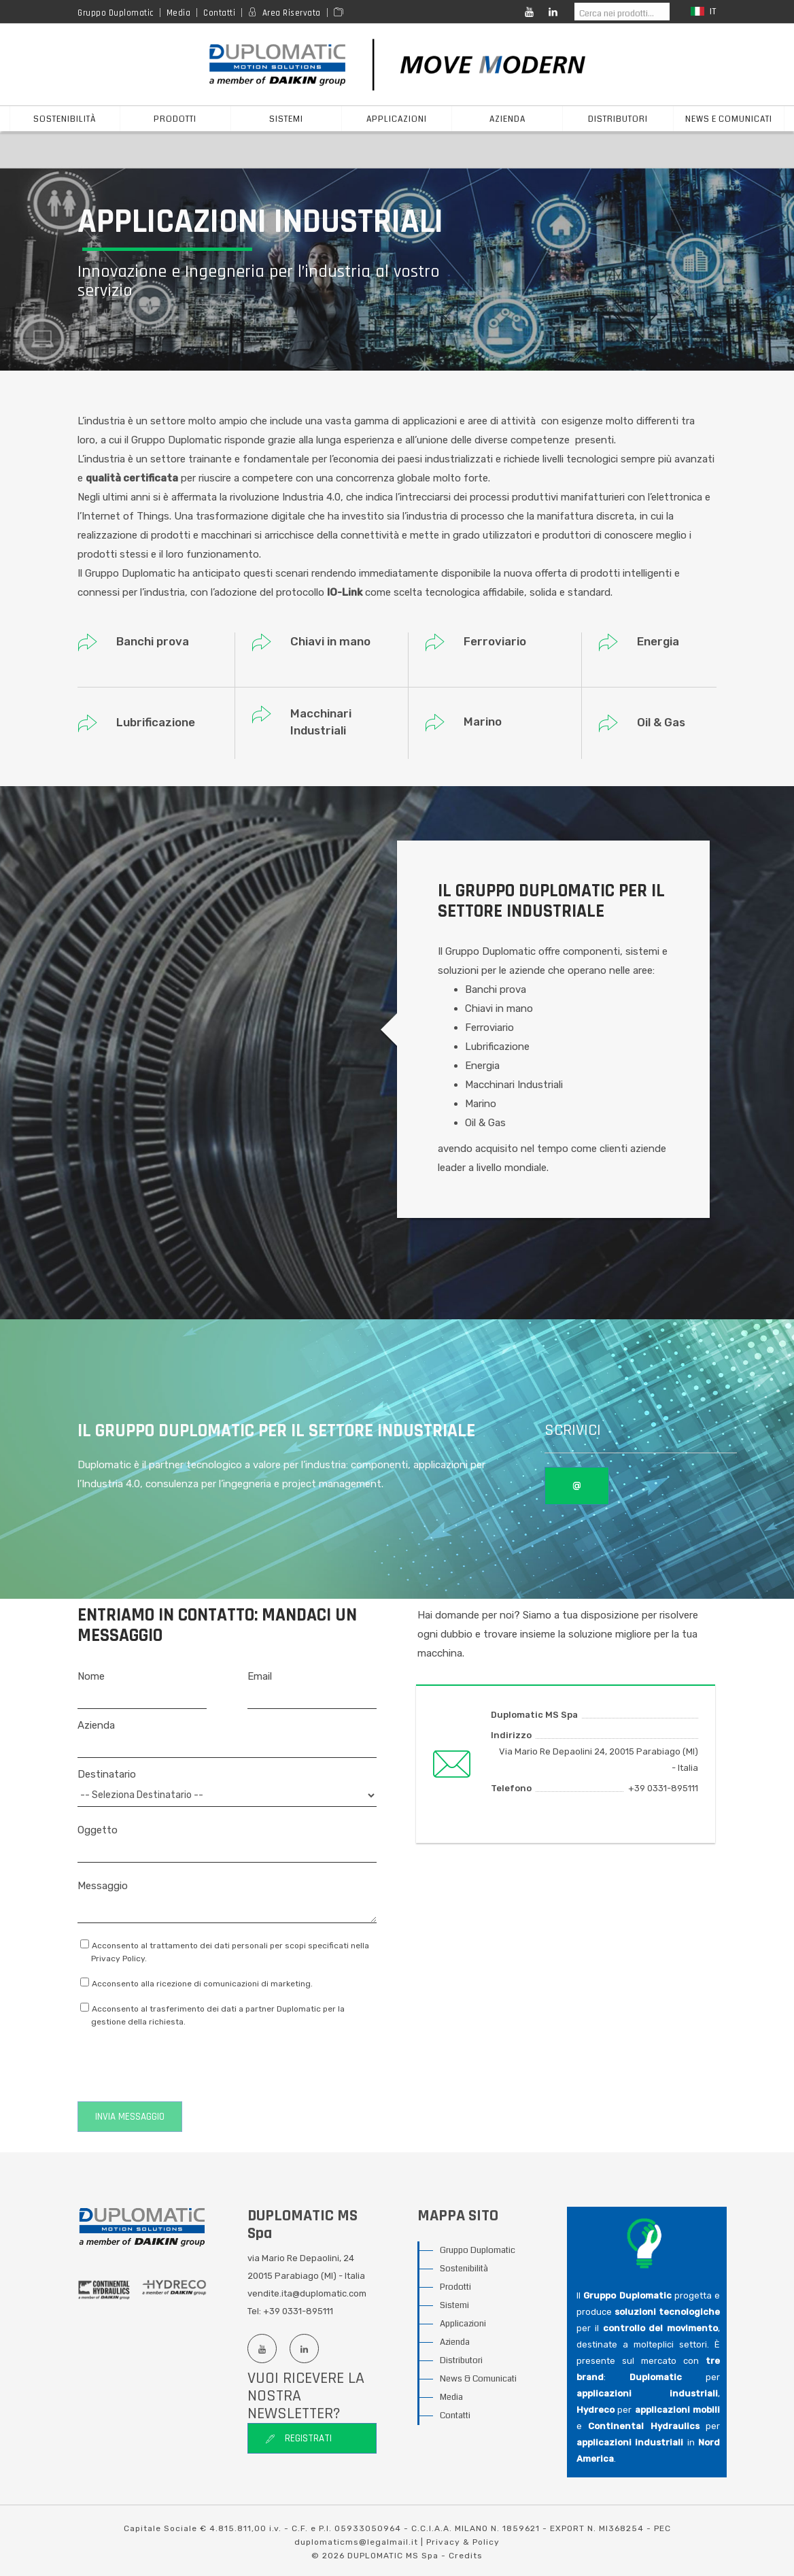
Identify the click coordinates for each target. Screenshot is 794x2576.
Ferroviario (495, 641)
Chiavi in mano (330, 641)
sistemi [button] (286, 119)
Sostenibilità (65, 119)
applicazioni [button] (396, 119)
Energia (658, 641)
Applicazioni (463, 2324)
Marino (483, 721)
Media (179, 12)
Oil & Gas (661, 722)
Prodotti (455, 2287)
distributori (618, 119)
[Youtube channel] (261, 2348)
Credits (466, 2555)
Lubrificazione (155, 722)
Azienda (455, 2342)
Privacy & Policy (463, 2542)
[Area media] (341, 12)
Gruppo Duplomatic (115, 12)
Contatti (219, 12)
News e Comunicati (728, 119)
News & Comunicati (478, 2379)
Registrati (298, 2438)
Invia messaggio (130, 2116)
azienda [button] (507, 119)
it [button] (704, 12)
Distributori (461, 2360)
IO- (334, 592)
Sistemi (454, 2305)
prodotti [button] (175, 119)
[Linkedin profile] (304, 2348)
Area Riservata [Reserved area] (291, 12)
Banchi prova (152, 641)
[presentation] (180, 2064)
